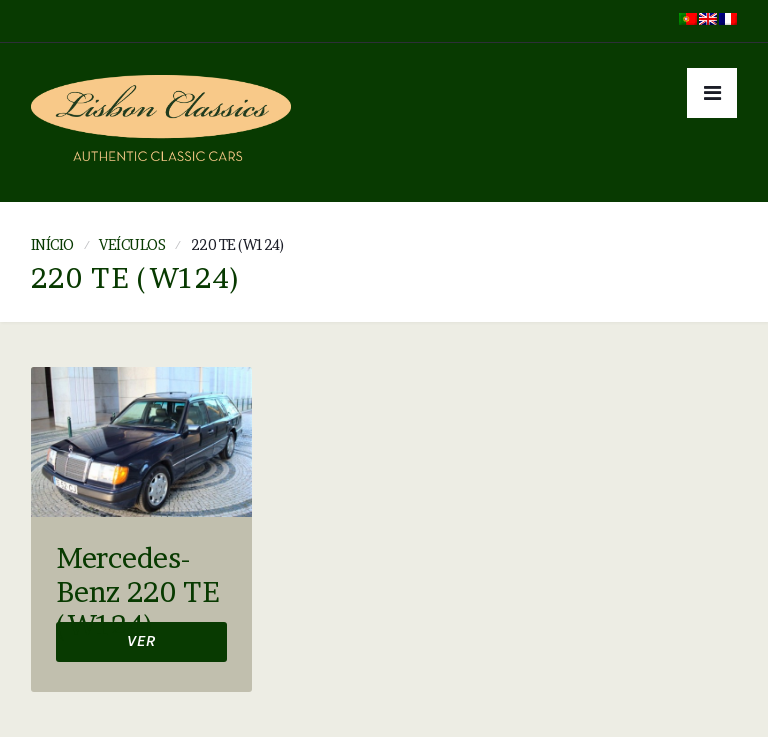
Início (52, 244)
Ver (141, 643)
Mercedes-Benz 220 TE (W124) (137, 592)
